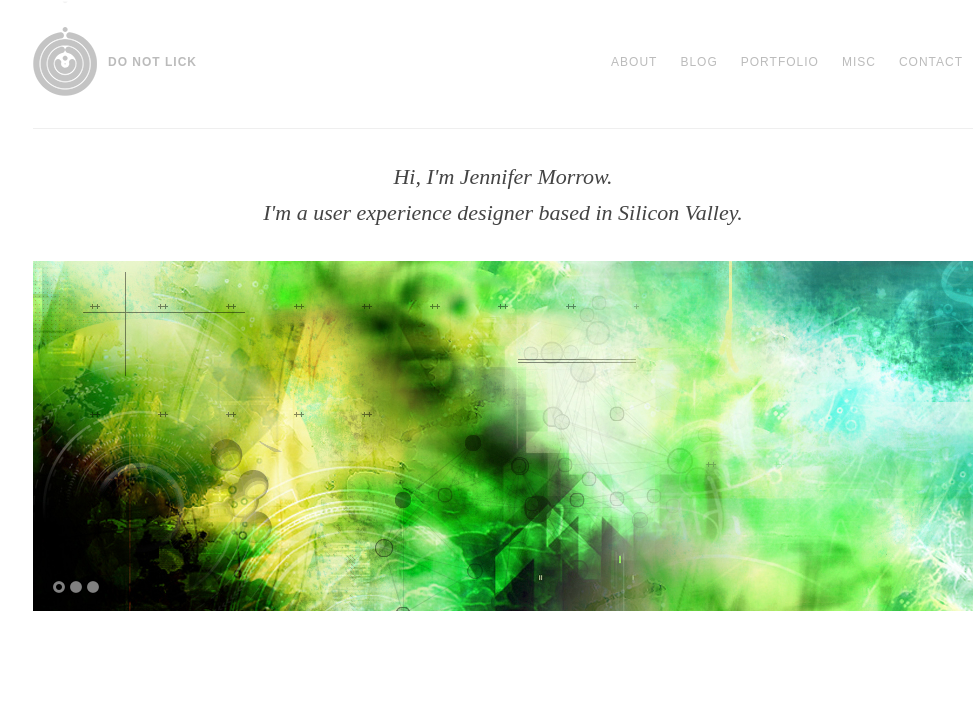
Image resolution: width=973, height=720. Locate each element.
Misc (859, 62)
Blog (698, 62)
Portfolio (780, 62)
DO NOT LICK (152, 62)
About (634, 62)
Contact (931, 62)
